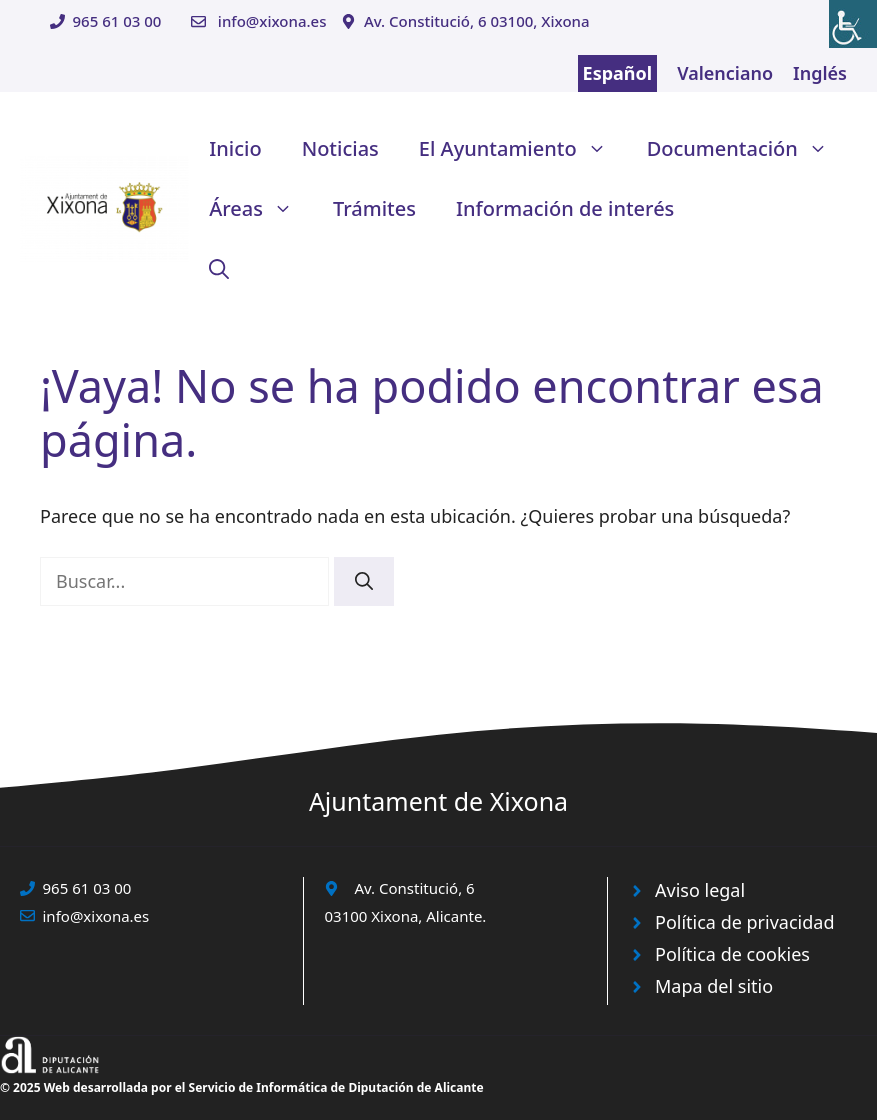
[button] (219, 269)
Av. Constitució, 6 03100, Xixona (477, 21)
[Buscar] (364, 581)
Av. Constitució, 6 (414, 888)
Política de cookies (732, 954)
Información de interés (565, 208)
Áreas (261, 209)
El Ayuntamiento (523, 149)
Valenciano (725, 73)
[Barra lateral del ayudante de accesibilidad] (853, 24)
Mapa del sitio (714, 986)
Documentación (747, 149)
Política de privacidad (744, 922)
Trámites (374, 208)
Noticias (340, 148)
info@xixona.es (272, 21)
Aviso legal (700, 890)
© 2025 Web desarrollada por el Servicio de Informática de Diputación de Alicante (242, 1087)
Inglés (820, 73)
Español (618, 73)
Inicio (235, 148)
